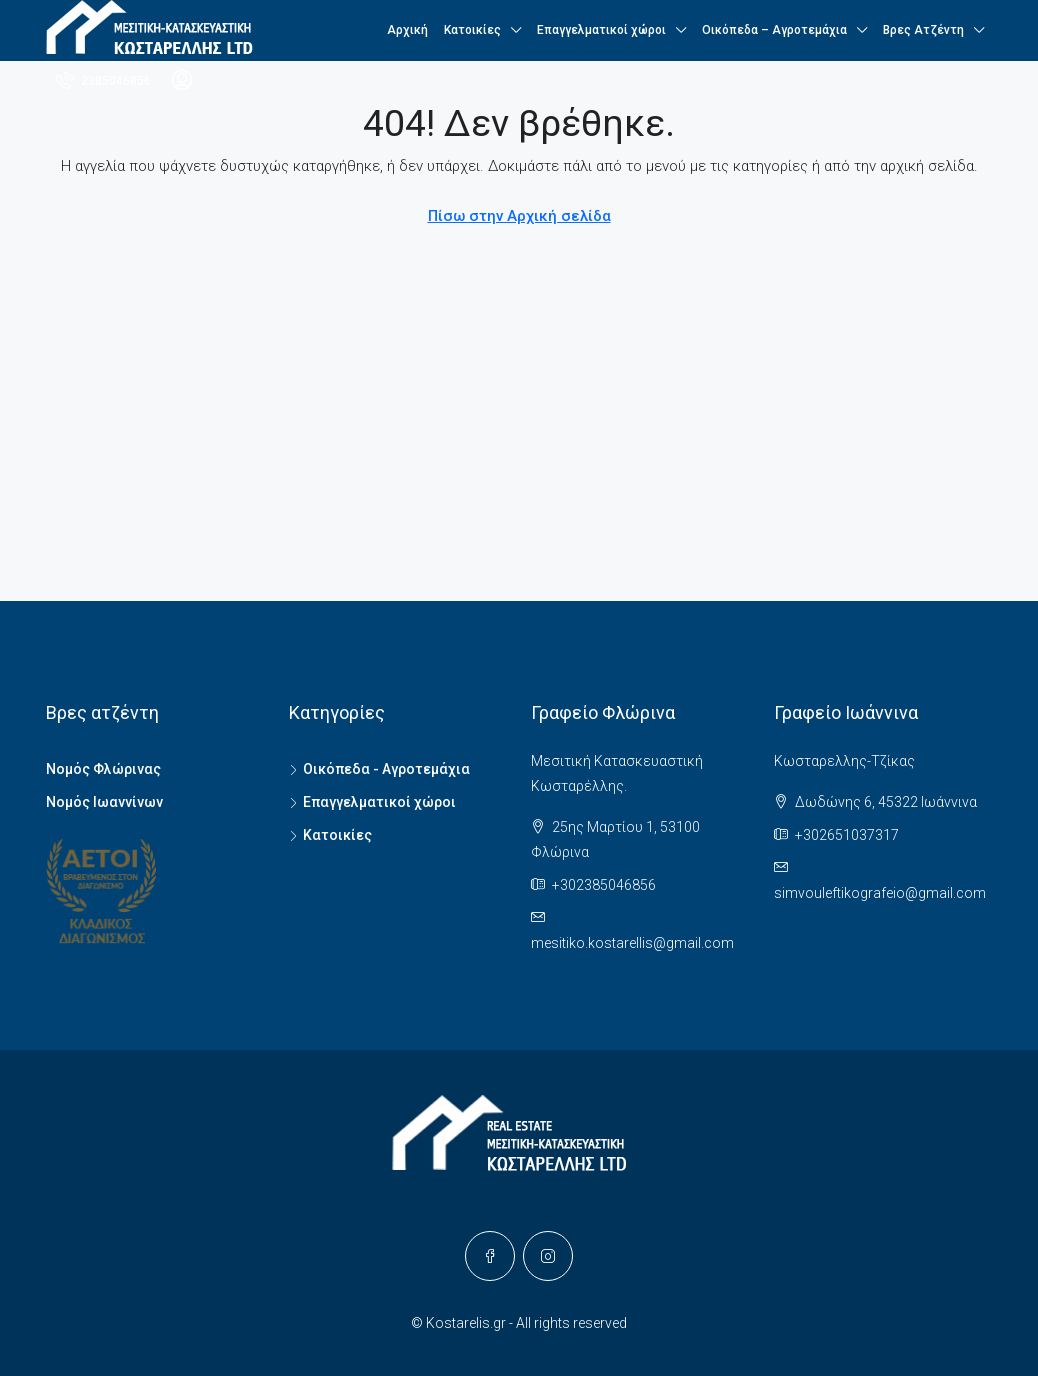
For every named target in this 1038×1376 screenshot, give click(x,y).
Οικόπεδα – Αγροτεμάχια (774, 30)
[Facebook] (490, 1256)
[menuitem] (103, 81)
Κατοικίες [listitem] (330, 835)
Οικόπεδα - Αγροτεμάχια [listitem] (379, 769)
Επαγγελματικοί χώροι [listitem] (372, 802)
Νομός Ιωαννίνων (104, 802)
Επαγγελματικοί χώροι (601, 30)
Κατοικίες (472, 30)
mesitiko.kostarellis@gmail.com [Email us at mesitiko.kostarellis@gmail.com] (632, 943)
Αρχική (407, 30)
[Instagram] (548, 1256)
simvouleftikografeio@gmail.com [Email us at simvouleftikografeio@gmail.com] (880, 893)
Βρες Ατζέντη (923, 30)
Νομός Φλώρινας (103, 769)
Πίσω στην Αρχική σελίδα (519, 216)
